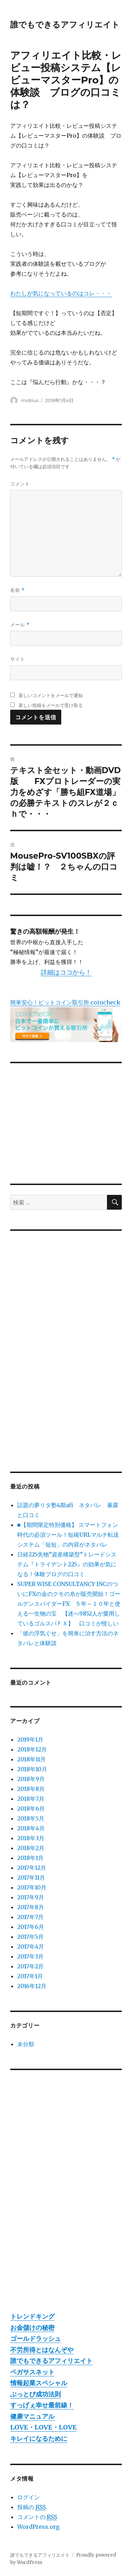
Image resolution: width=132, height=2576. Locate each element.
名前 (17, 590)
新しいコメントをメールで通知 (51, 695)
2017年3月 (30, 1956)
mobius (29, 400)
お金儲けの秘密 (32, 2328)
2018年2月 (30, 1847)
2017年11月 (31, 1877)
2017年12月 (31, 1867)
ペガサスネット (32, 2372)
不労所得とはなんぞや (42, 2350)
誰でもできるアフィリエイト (65, 25)
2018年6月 (31, 1808)
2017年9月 (30, 1897)
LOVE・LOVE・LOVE (43, 2427)
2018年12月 (32, 1749)
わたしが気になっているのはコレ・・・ (61, 293)
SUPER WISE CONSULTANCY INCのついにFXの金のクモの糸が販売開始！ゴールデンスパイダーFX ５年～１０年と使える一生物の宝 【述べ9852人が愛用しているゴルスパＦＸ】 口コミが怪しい (68, 1603)
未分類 (25, 2044)
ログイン (28, 2497)
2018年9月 (31, 1778)
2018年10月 (32, 1769)
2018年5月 (30, 1818)
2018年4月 (31, 1828)
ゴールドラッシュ (35, 2338)
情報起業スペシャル (38, 2383)
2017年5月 (30, 1936)
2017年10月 (31, 1887)
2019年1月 (30, 1739)
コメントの (37, 2517)
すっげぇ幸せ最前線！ (42, 2405)
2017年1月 (30, 1976)
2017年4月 (30, 1946)
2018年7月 (30, 1798)
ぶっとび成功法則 (35, 2394)
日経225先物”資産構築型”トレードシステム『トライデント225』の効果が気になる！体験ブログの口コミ (67, 1564)
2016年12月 (31, 1985)
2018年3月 (30, 1838)
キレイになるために (38, 2438)
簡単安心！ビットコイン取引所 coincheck (65, 1002)
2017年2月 (30, 1966)
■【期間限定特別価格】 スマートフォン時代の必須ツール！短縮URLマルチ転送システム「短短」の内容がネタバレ (68, 1534)
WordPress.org (38, 2526)
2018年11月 (31, 1759)
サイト (17, 659)
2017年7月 (30, 1916)
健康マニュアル (32, 2416)
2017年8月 (30, 1907)
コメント (20, 484)
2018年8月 (31, 1788)
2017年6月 (30, 1926)
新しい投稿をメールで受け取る (51, 705)
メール (20, 625)
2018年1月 (30, 1857)
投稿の (31, 2507)
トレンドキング (32, 2316)
